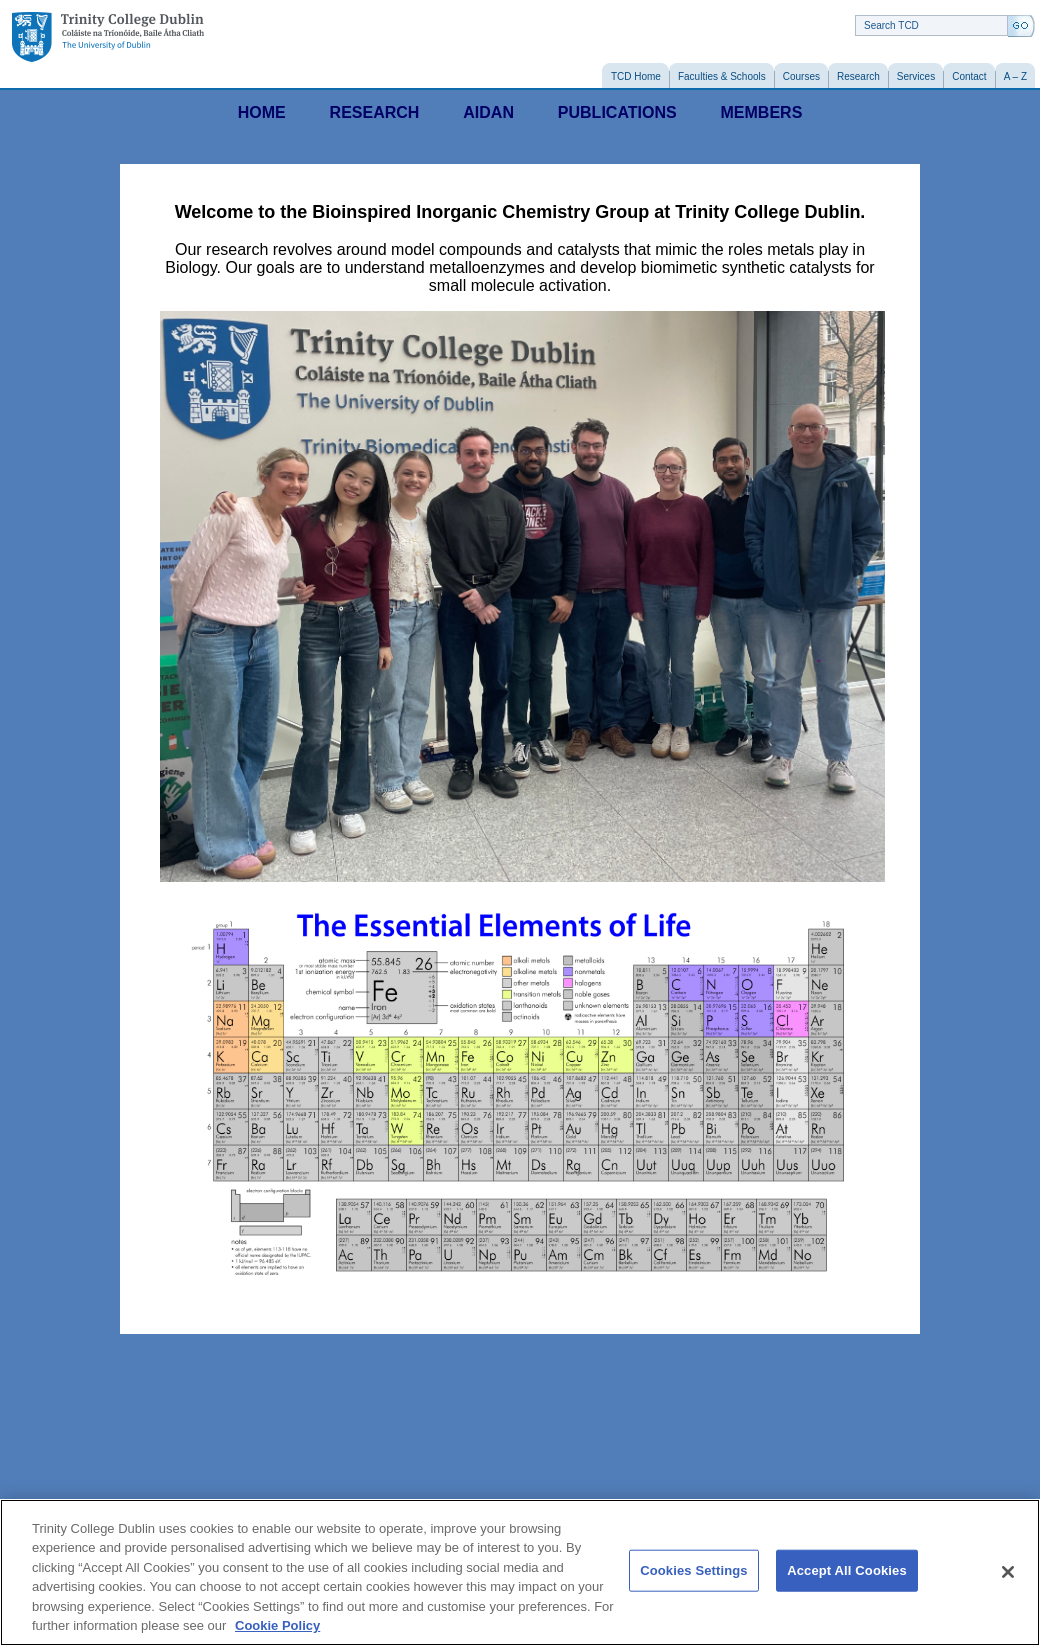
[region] (520, 1572)
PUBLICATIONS (617, 112)
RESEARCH (375, 112)
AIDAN (488, 112)
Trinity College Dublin (108, 37)
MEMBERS (762, 112)
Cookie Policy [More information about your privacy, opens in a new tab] (277, 1625)
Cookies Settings (694, 1570)
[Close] (1008, 1572)
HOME (262, 112)
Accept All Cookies (847, 1570)
